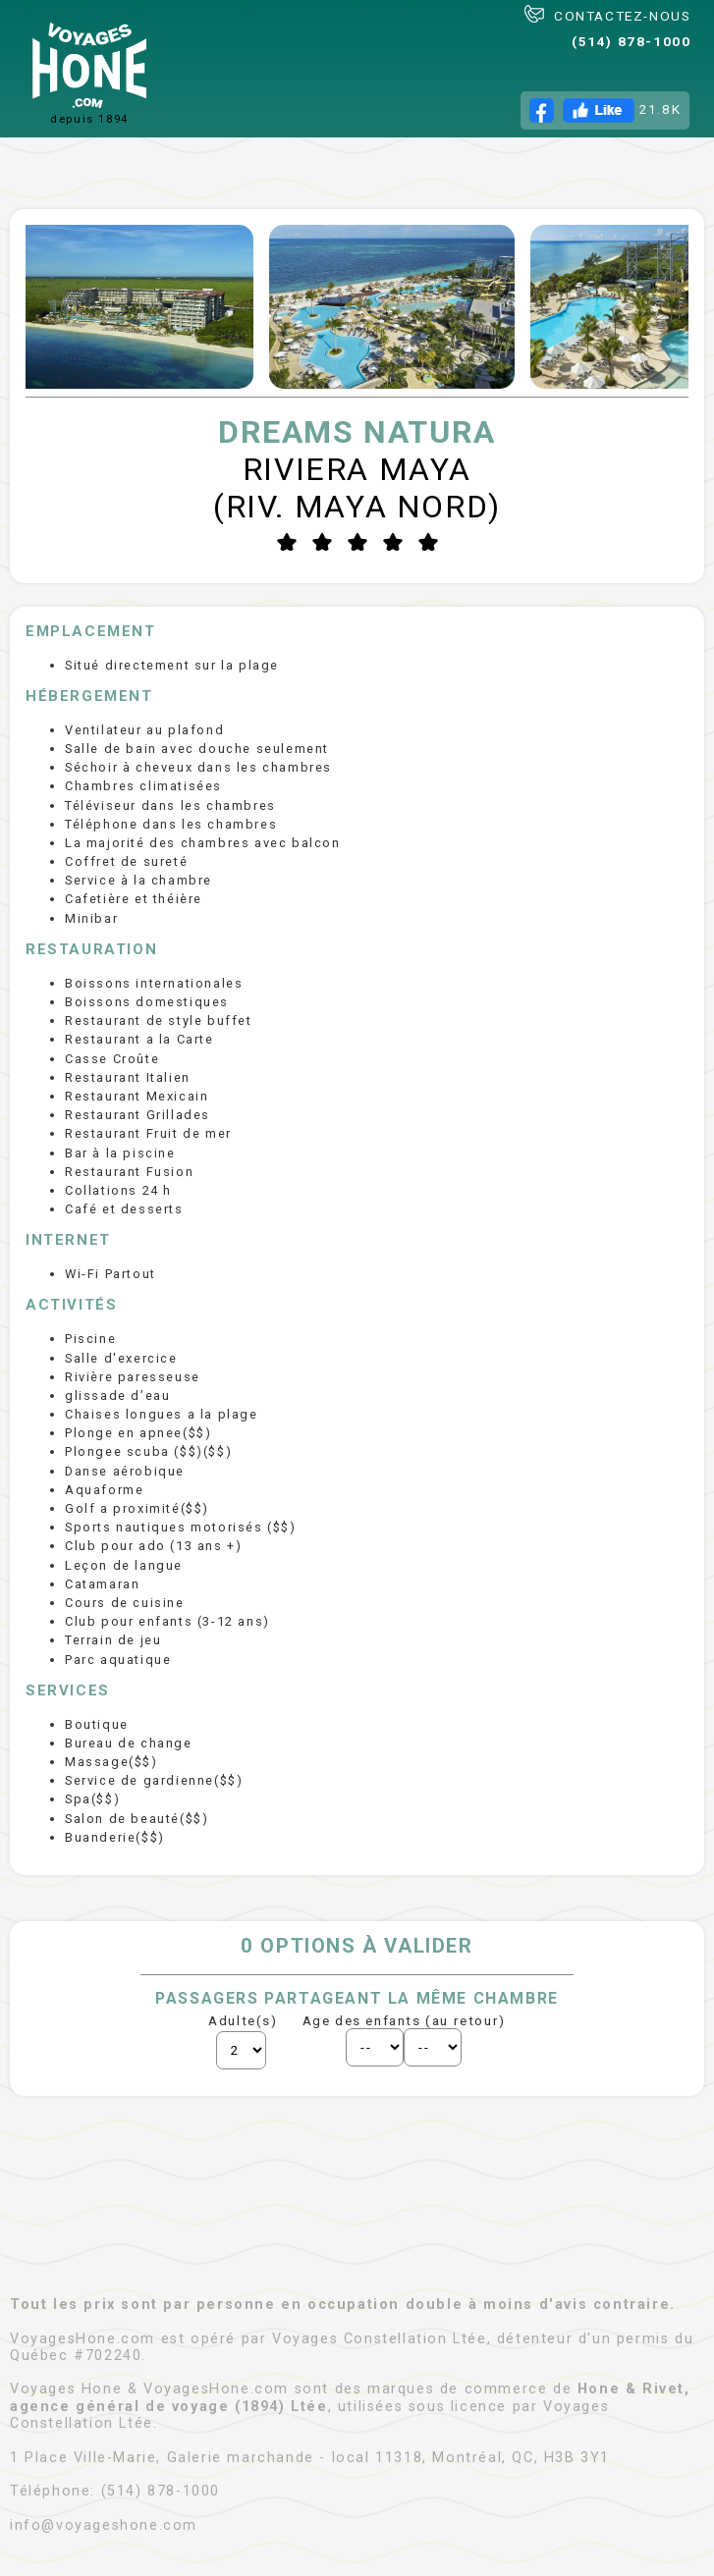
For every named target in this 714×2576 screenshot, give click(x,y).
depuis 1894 (89, 74)
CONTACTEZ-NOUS (607, 14)
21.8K (605, 110)
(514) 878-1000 (631, 41)
